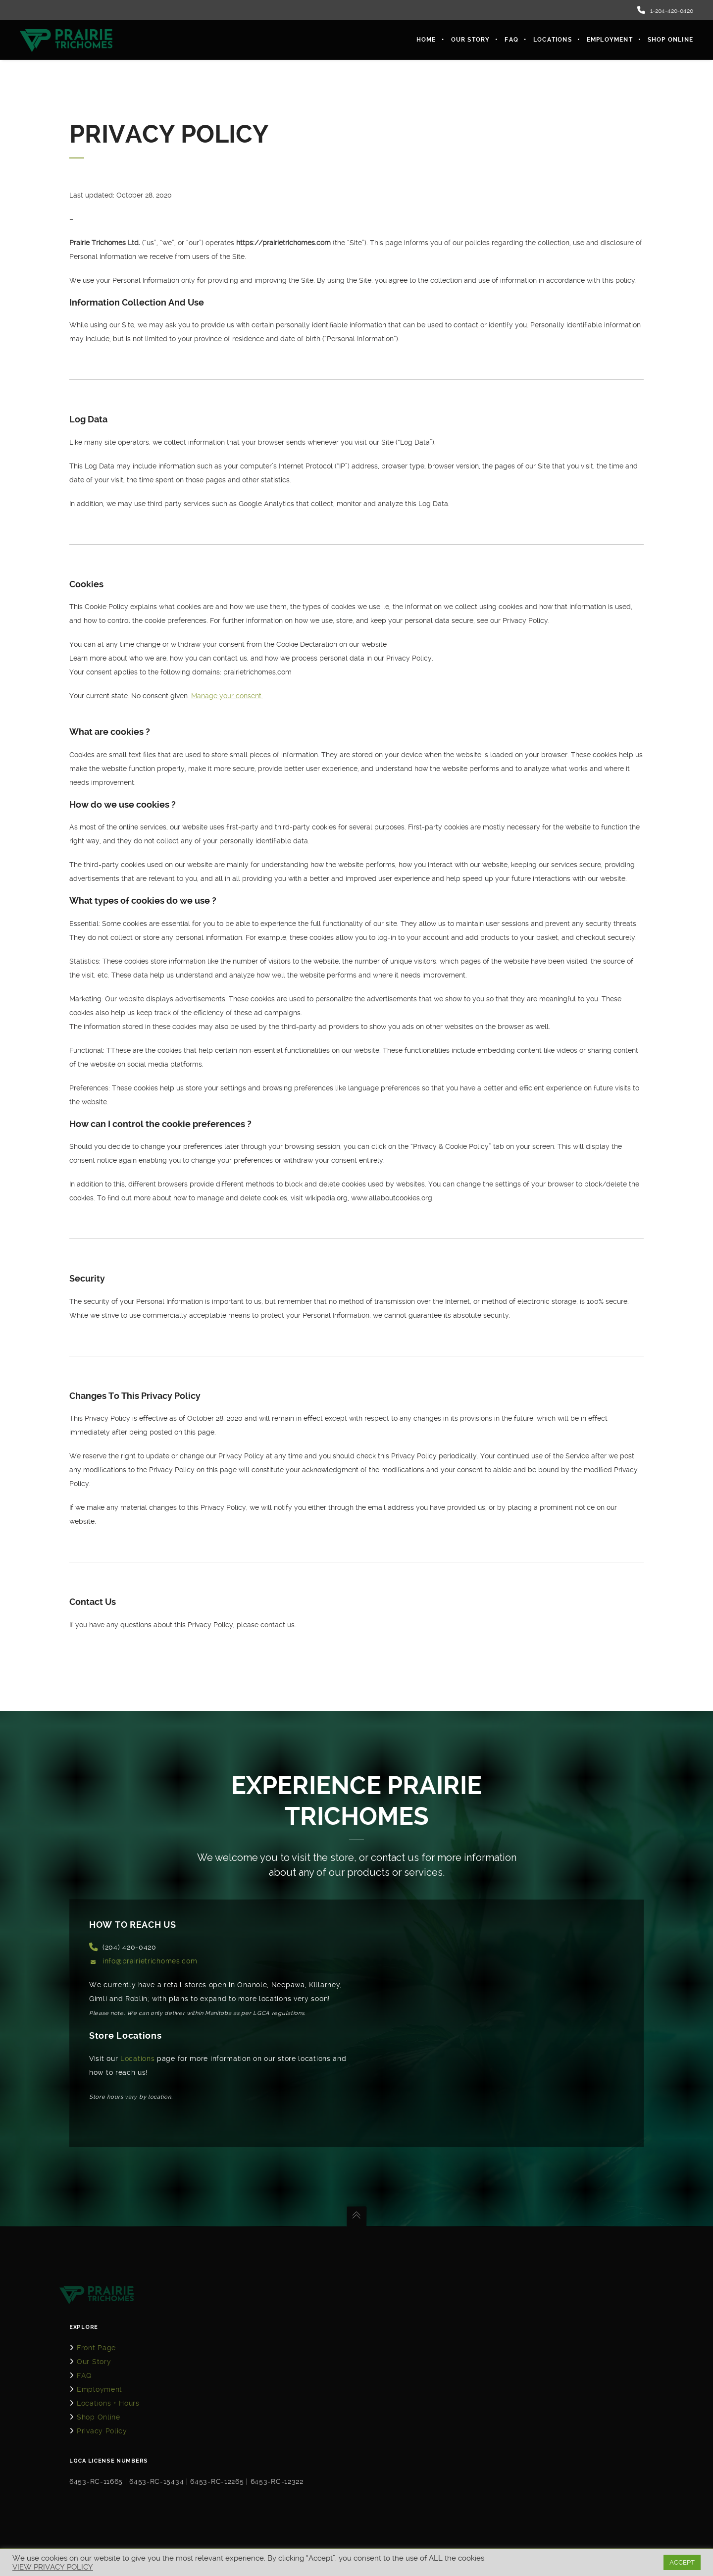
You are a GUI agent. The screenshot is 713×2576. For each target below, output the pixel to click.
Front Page (96, 2348)
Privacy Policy (102, 2431)
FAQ (84, 2375)
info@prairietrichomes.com (150, 1961)
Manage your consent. (227, 696)
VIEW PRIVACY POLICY (52, 2567)
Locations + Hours (108, 2403)
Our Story (94, 2362)
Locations (137, 2058)
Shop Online (98, 2417)
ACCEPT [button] (682, 2562)
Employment (99, 2389)
